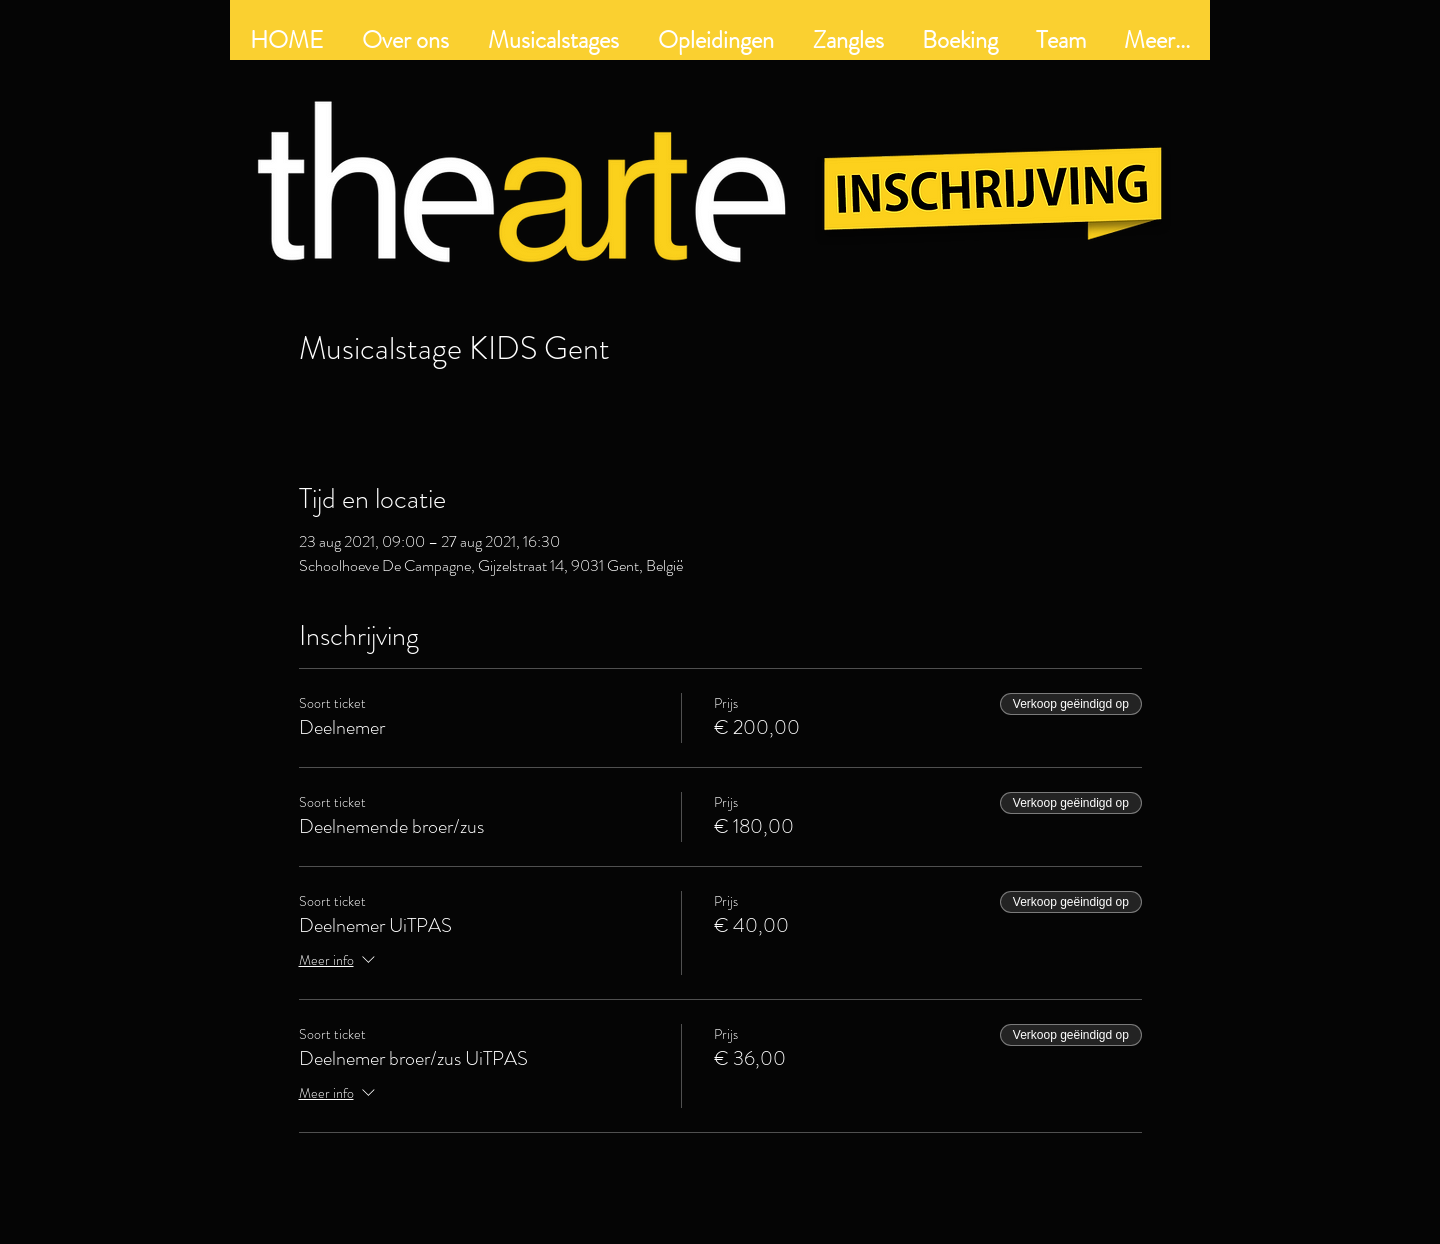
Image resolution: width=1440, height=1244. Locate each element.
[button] (715, 40)
